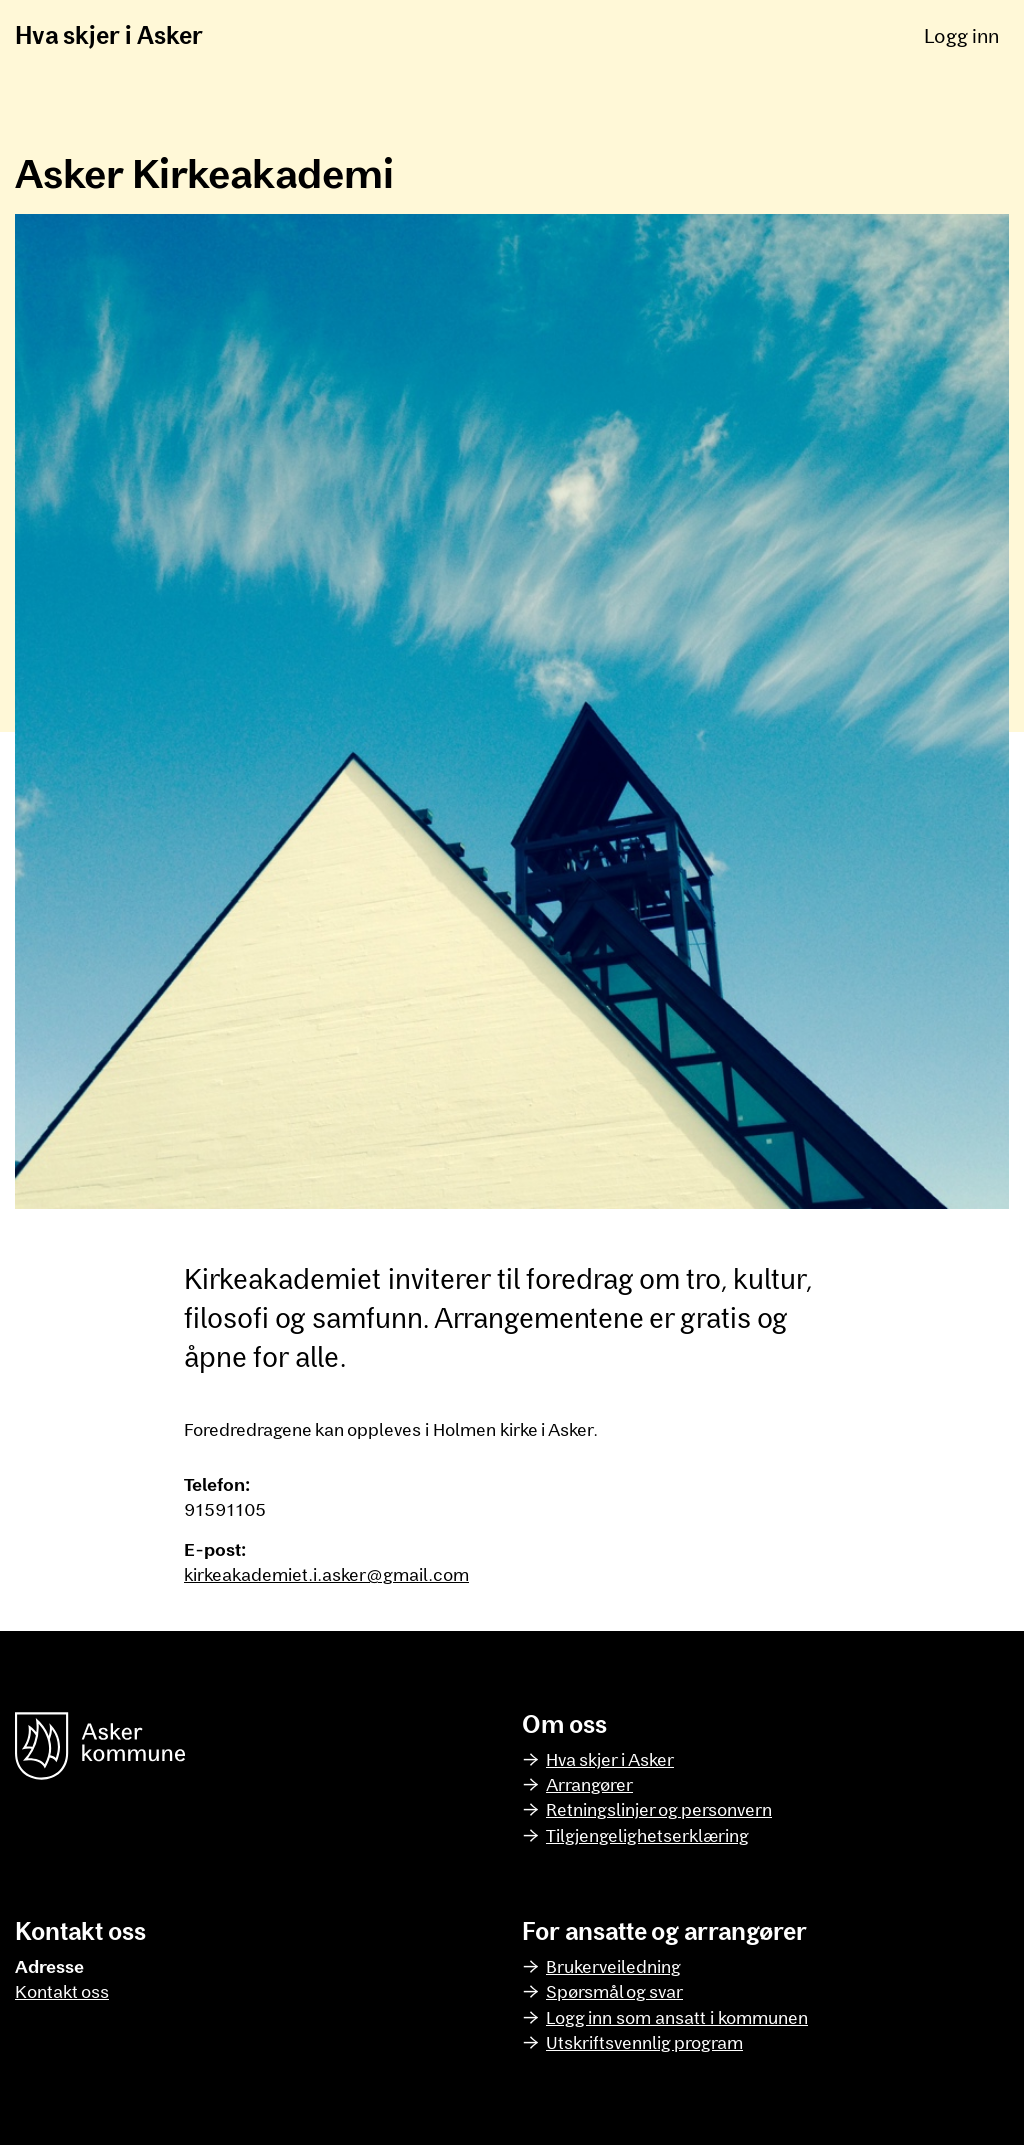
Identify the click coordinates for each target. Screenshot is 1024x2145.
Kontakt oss (62, 1991)
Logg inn (961, 35)
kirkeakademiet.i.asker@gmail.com (326, 1574)
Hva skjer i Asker (109, 34)
